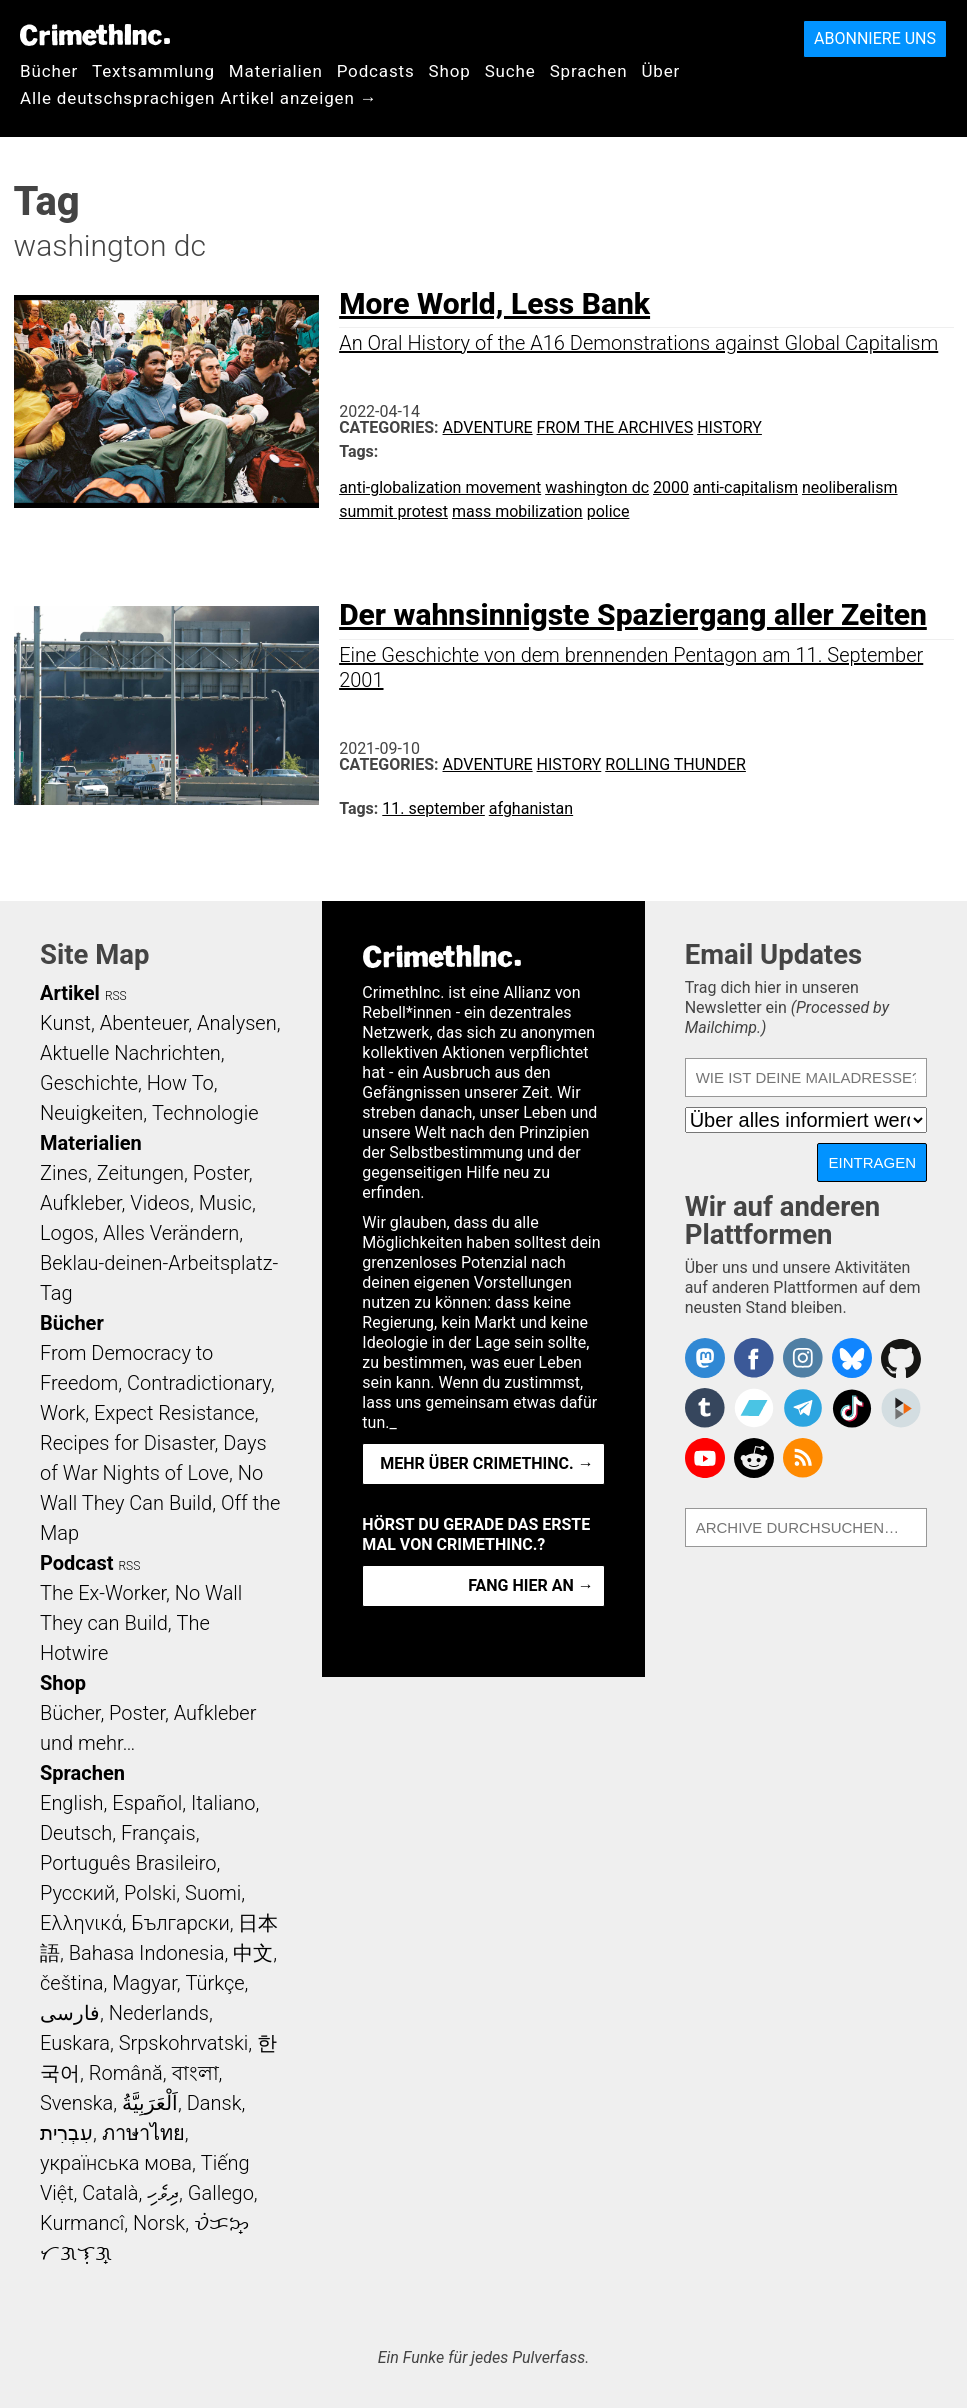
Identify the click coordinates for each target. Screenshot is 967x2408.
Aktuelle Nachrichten (130, 1053)
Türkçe (215, 1983)
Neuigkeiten (91, 1113)
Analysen (237, 1023)
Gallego (221, 2193)
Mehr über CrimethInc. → (486, 1463)
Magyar (144, 1983)
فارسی (70, 2013)
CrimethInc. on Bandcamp (754, 1408)
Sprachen (589, 71)
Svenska (76, 2103)
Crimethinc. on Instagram (803, 1358)
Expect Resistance (174, 1413)
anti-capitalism (745, 487)
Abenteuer (144, 1023)
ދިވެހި (163, 2193)
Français (158, 1833)
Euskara (75, 2043)
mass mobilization (517, 511)
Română (126, 2073)
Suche (510, 71)
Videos (160, 1203)
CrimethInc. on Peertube (901, 1408)
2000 (671, 487)
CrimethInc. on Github (901, 1358)
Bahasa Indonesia (147, 1953)
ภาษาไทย (143, 2133)
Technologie (205, 1113)
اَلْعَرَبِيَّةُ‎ (150, 2103)
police (608, 511)
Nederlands (159, 2013)
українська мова (116, 2163)
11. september (433, 808)
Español (147, 1803)
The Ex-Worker (103, 1593)
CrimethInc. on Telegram (803, 1408)
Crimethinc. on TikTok (852, 1408)
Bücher (49, 71)
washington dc (597, 487)
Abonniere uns (875, 38)
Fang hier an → (530, 1585)
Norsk (159, 2223)
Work (62, 1413)
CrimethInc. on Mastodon (705, 1358)
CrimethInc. (95, 35)
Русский (77, 1893)
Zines (64, 1173)
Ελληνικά (81, 1923)
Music (225, 1203)
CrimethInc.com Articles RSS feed (803, 1458)
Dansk (214, 2103)
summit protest (393, 511)
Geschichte (89, 1083)
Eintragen (872, 1162)
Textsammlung (153, 71)
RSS (116, 996)
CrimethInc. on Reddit (754, 1458)
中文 (253, 1953)
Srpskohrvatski (184, 2043)
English (72, 1803)
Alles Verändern (171, 1233)
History (729, 427)
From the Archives (615, 427)
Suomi (213, 1893)
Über (660, 71)
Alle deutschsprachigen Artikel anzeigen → (199, 98)
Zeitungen (140, 1173)
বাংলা (195, 2073)
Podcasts (376, 71)
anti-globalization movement (440, 487)
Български (180, 1923)
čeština (71, 1983)
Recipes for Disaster (127, 1443)
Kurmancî (82, 2223)
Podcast (76, 1563)
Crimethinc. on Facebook (754, 1358)
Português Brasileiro (128, 1863)
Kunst (65, 1023)
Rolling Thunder (675, 764)
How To (180, 1083)
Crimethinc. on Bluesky (852, 1358)
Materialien (276, 71)
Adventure (488, 427)
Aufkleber (81, 1203)
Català (110, 2193)
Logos (67, 1233)
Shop (450, 71)
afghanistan (531, 808)
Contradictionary (199, 1383)
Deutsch (76, 1833)
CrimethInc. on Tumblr (705, 1408)
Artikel (70, 993)
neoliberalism (850, 487)
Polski (150, 1893)
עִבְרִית (66, 2133)
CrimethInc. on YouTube (705, 1458)
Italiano (223, 1803)
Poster (221, 1173)
